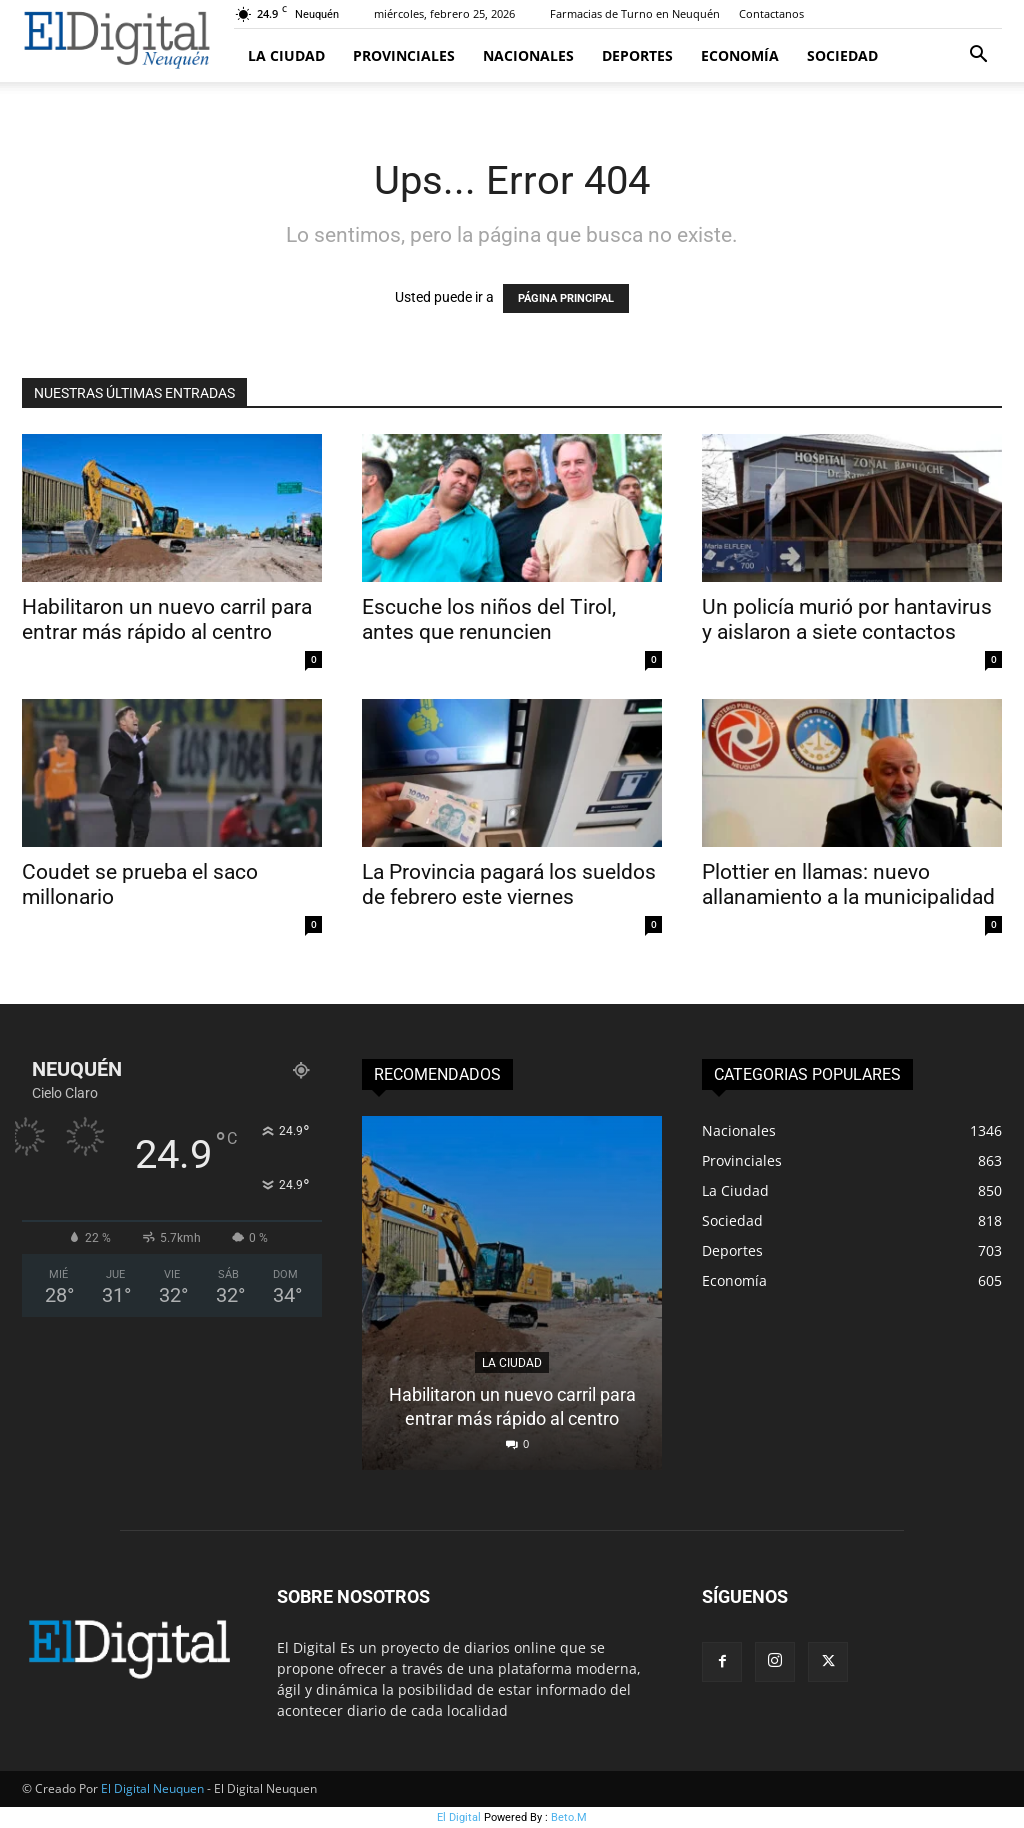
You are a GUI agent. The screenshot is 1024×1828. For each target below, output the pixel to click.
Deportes (637, 55)
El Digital (459, 1817)
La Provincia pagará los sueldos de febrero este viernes (509, 884)
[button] (978, 56)
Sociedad (842, 55)
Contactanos (771, 13)
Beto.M (569, 1817)
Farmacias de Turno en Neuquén (635, 13)
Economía (740, 55)
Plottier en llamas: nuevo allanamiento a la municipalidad (851, 884)
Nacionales (528, 55)
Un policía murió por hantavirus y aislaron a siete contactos (847, 619)
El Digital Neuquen (152, 1788)
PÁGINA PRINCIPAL (566, 298)
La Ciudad (286, 55)
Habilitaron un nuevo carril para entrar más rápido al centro (167, 619)
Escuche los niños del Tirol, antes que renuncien (489, 619)
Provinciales (404, 55)
